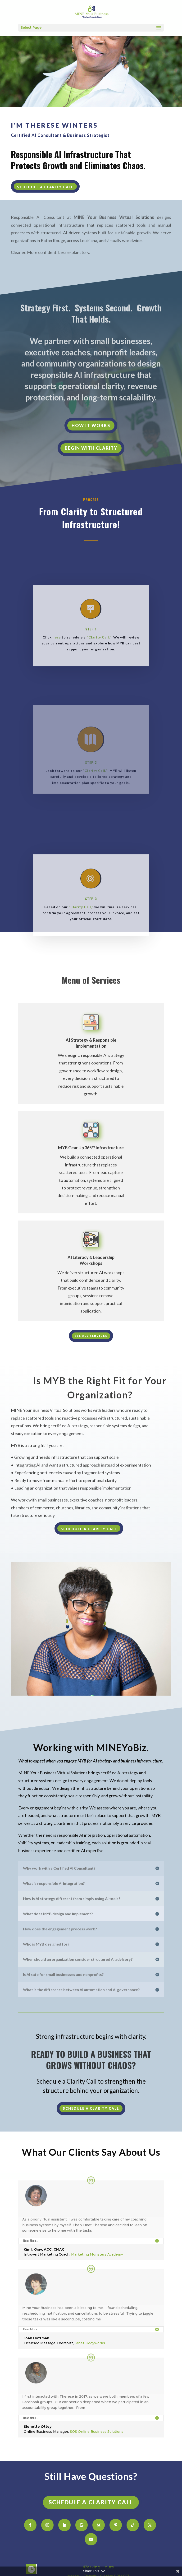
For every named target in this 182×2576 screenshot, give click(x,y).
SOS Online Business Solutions (96, 2431)
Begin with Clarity (91, 448)
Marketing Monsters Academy (97, 2254)
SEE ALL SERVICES (91, 1335)
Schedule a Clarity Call (45, 187)
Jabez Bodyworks (90, 2343)
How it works (91, 425)
